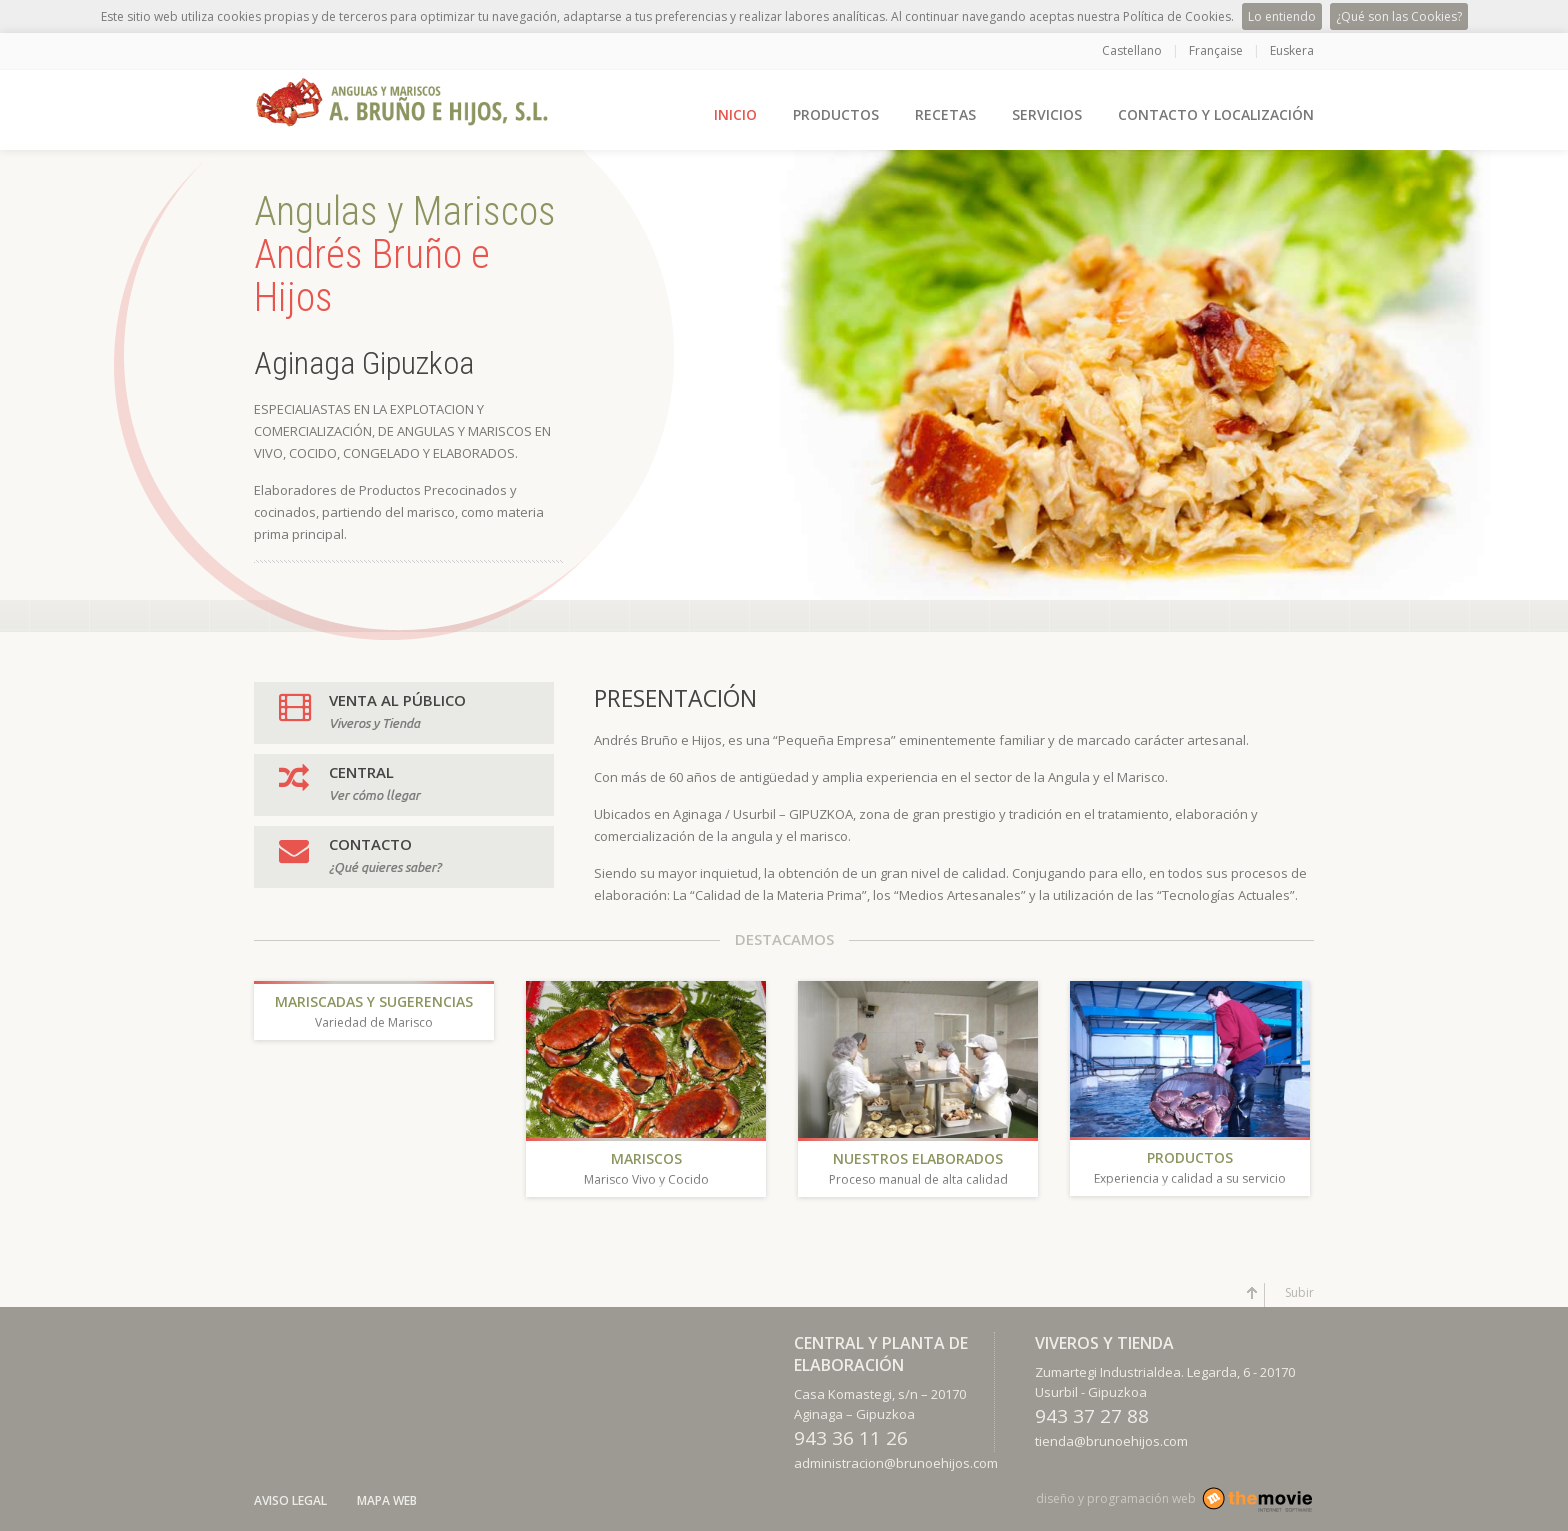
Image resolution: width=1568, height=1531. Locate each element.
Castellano (1132, 50)
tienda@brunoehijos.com (1111, 1441)
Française (1216, 50)
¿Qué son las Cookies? (1399, 16)
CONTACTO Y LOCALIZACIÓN (1216, 114)
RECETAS (945, 114)
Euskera (1292, 50)
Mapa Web (387, 1500)
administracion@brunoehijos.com (896, 1463)
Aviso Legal (290, 1500)
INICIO (735, 114)
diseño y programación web (1116, 1498)
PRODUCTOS (836, 114)
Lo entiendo (1282, 16)
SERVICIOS (1047, 114)
